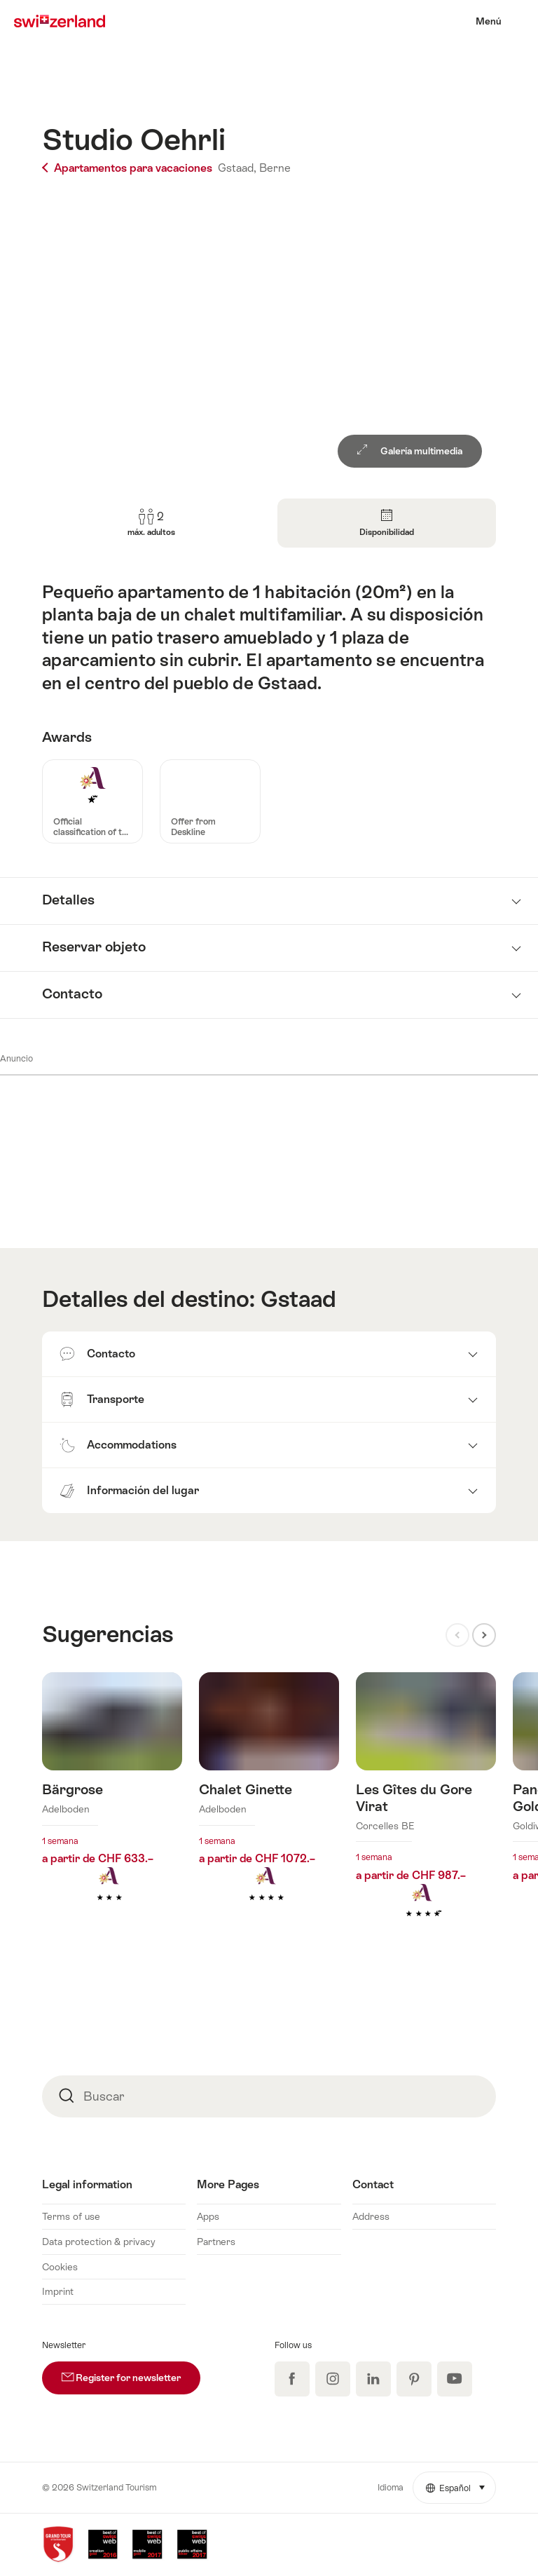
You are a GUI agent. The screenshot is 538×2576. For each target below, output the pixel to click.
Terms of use (71, 2216)
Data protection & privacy (99, 2241)
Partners (216, 2241)
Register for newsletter (131, 2372)
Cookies (60, 2266)
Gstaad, (237, 168)
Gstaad (298, 1299)
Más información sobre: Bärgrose (112, 1808)
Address (370, 2216)
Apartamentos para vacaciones (128, 168)
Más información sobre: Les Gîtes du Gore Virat (426, 1816)
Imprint (58, 2291)
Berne (275, 168)
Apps (208, 2216)
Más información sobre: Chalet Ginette (269, 1808)
